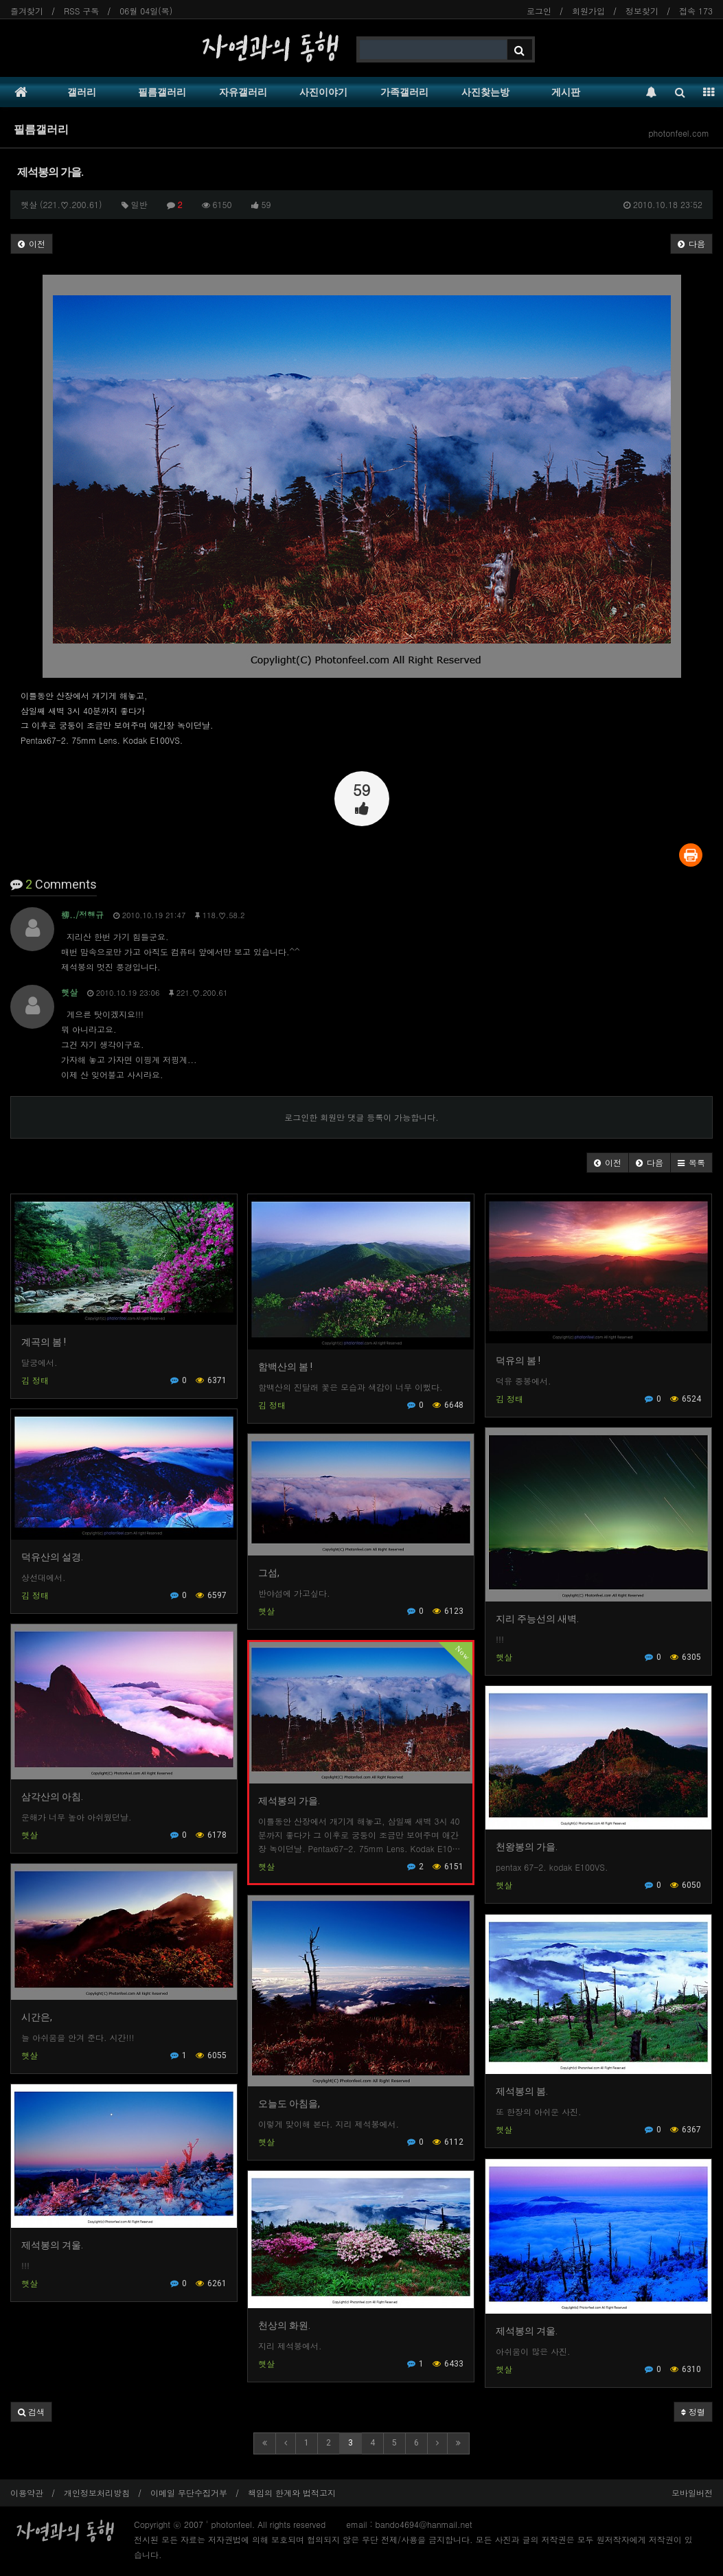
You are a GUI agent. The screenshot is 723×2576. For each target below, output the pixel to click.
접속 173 (696, 10)
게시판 (565, 92)
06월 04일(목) (145, 10)
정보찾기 (642, 10)
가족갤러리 (404, 92)
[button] (607, 1162)
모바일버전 (692, 2492)
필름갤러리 (162, 92)
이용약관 (26, 2492)
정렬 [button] (693, 2411)
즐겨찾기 (26, 10)
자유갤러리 (243, 92)
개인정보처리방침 (97, 2492)
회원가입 (588, 10)
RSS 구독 (81, 10)
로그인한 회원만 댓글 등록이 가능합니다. (361, 1117)
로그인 (539, 10)
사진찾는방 (485, 92)
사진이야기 (323, 92)
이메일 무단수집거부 (188, 2492)
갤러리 (81, 92)
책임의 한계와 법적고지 (292, 2492)
